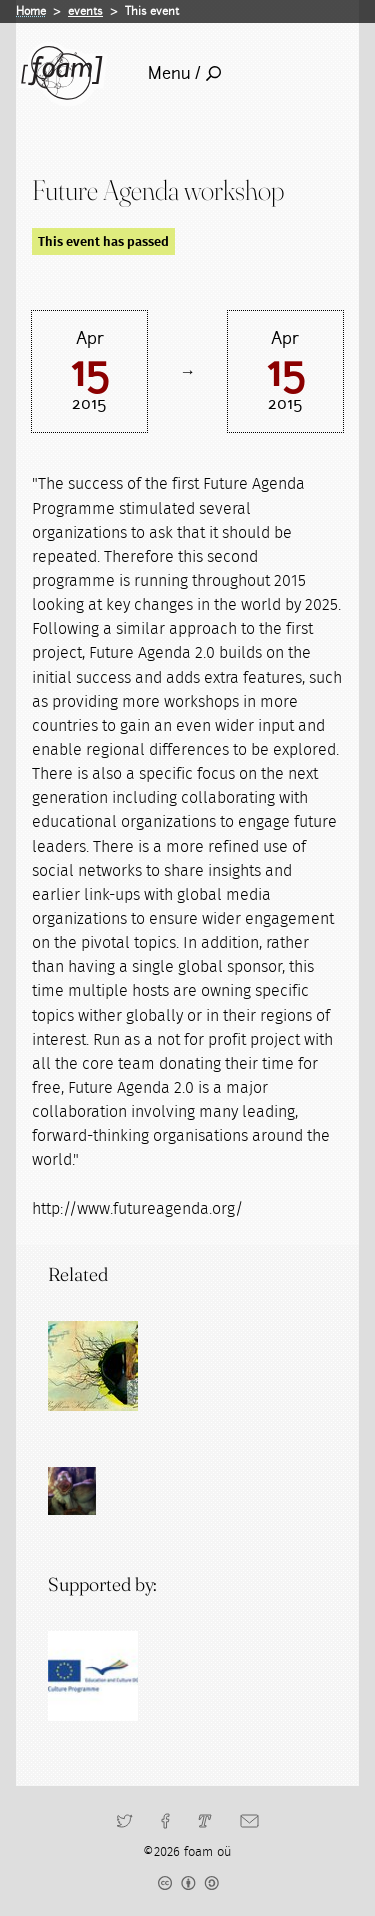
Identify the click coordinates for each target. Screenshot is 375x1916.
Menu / (184, 73)
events (85, 11)
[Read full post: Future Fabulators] (93, 1366)
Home (31, 11)
